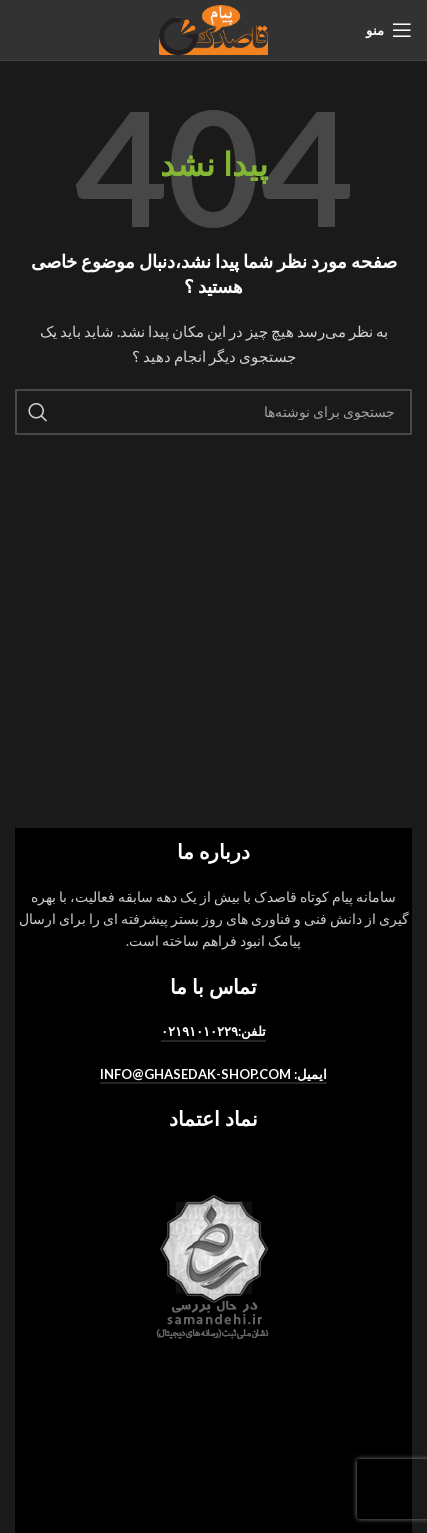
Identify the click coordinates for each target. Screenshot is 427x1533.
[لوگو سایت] (213, 28)
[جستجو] (213, 412)
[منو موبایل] (389, 30)
